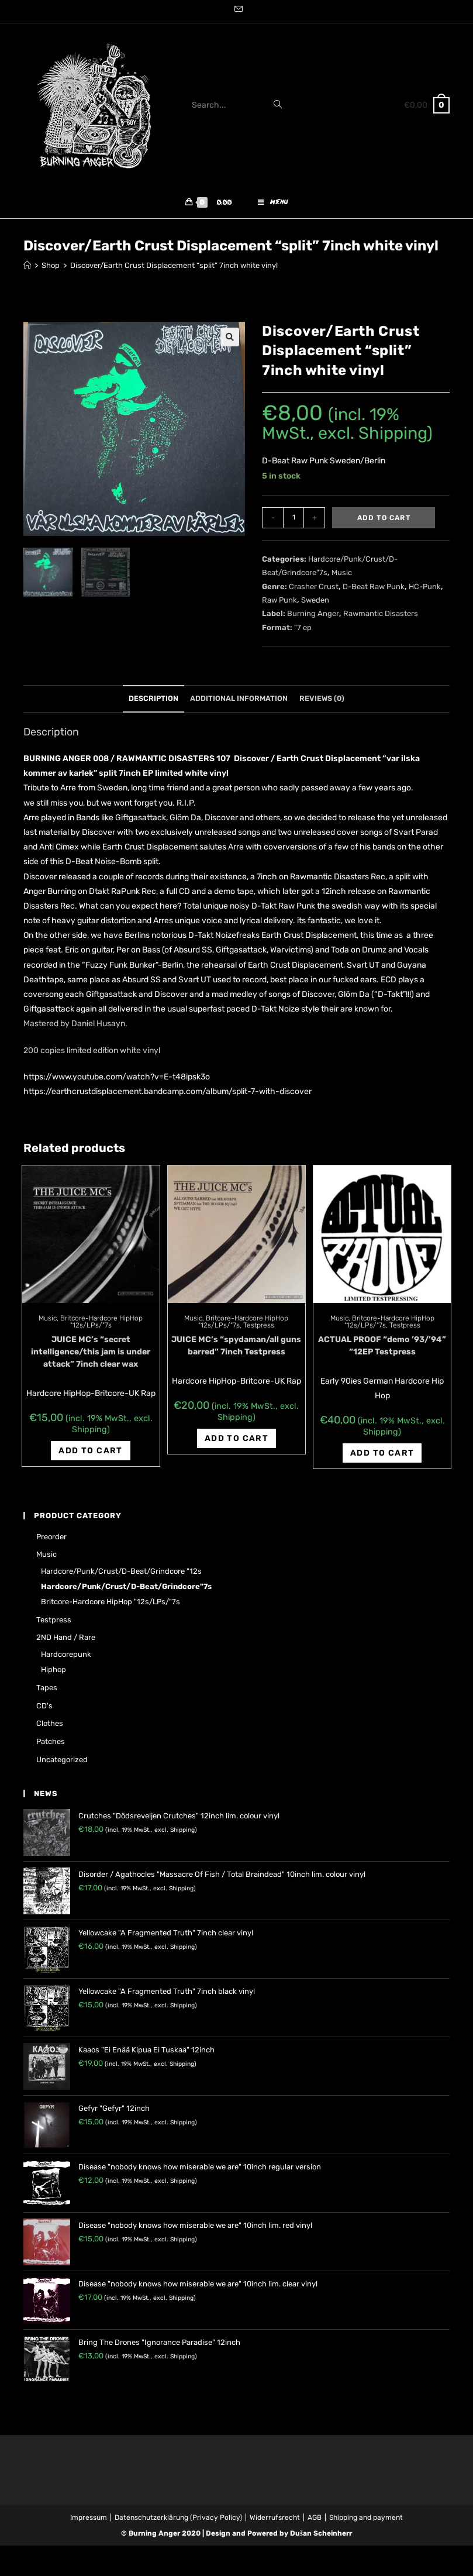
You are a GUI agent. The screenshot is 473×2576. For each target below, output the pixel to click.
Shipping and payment (366, 2521)
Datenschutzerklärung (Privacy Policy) (178, 2521)
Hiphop (53, 1673)
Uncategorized (62, 1763)
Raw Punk (279, 604)
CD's (44, 1709)
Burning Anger (313, 617)
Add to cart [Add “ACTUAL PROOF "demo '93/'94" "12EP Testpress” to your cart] (382, 1457)
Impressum (88, 2521)
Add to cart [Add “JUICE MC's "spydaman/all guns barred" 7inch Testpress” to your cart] (236, 1442)
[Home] (27, 269)
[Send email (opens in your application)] (237, 10)
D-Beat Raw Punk (374, 590)
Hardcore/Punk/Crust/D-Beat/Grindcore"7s (126, 1590)
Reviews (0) (321, 702)
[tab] (153, 703)
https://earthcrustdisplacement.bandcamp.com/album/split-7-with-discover (167, 1095)
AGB (315, 2521)
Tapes (46, 1691)
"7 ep (303, 631)
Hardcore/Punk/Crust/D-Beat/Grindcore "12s (121, 1575)
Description (153, 702)
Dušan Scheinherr (321, 2537)
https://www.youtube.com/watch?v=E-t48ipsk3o (116, 1081)
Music (342, 576)
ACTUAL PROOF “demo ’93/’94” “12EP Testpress (382, 1350)
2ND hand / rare (65, 1641)
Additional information (239, 702)
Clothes (49, 1727)
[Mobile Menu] (273, 204)
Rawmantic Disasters (380, 617)
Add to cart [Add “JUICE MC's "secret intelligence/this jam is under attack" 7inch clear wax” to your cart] (90, 1455)
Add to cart (383, 522)
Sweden (315, 604)
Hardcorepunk (66, 1658)
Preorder (51, 1540)
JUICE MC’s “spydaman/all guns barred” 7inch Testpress (236, 1350)
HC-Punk (425, 590)
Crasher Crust (314, 590)
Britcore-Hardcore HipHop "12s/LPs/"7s (101, 1325)
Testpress (258, 1329)
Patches (50, 1745)
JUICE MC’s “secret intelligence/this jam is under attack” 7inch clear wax (90, 1356)
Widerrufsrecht (275, 2521)
